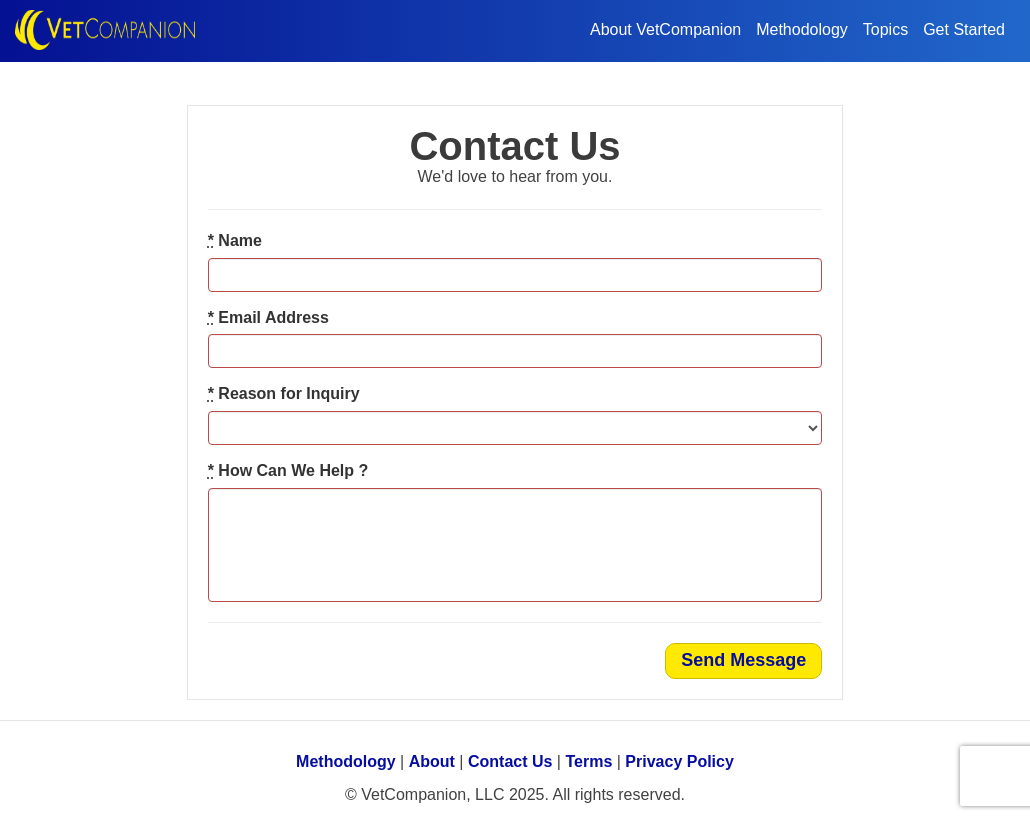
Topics (885, 29)
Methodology (802, 29)
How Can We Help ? (288, 470)
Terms (588, 761)
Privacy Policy (679, 761)
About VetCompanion (665, 29)
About (432, 761)
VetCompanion (110, 31)
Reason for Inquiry (284, 393)
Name (235, 240)
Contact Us (510, 761)
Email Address (268, 317)
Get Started (964, 29)
